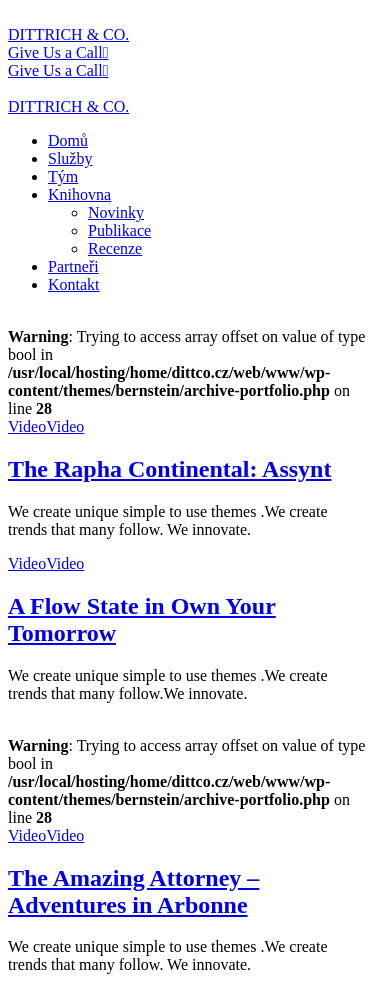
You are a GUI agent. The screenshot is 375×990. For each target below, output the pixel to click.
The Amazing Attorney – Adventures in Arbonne (133, 891)
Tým (63, 176)
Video (27, 426)
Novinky (116, 212)
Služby (70, 158)
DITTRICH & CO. (68, 34)
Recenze (115, 248)
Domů (68, 140)
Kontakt (74, 284)
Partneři (73, 266)
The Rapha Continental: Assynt (169, 469)
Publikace (119, 230)
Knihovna (79, 194)
